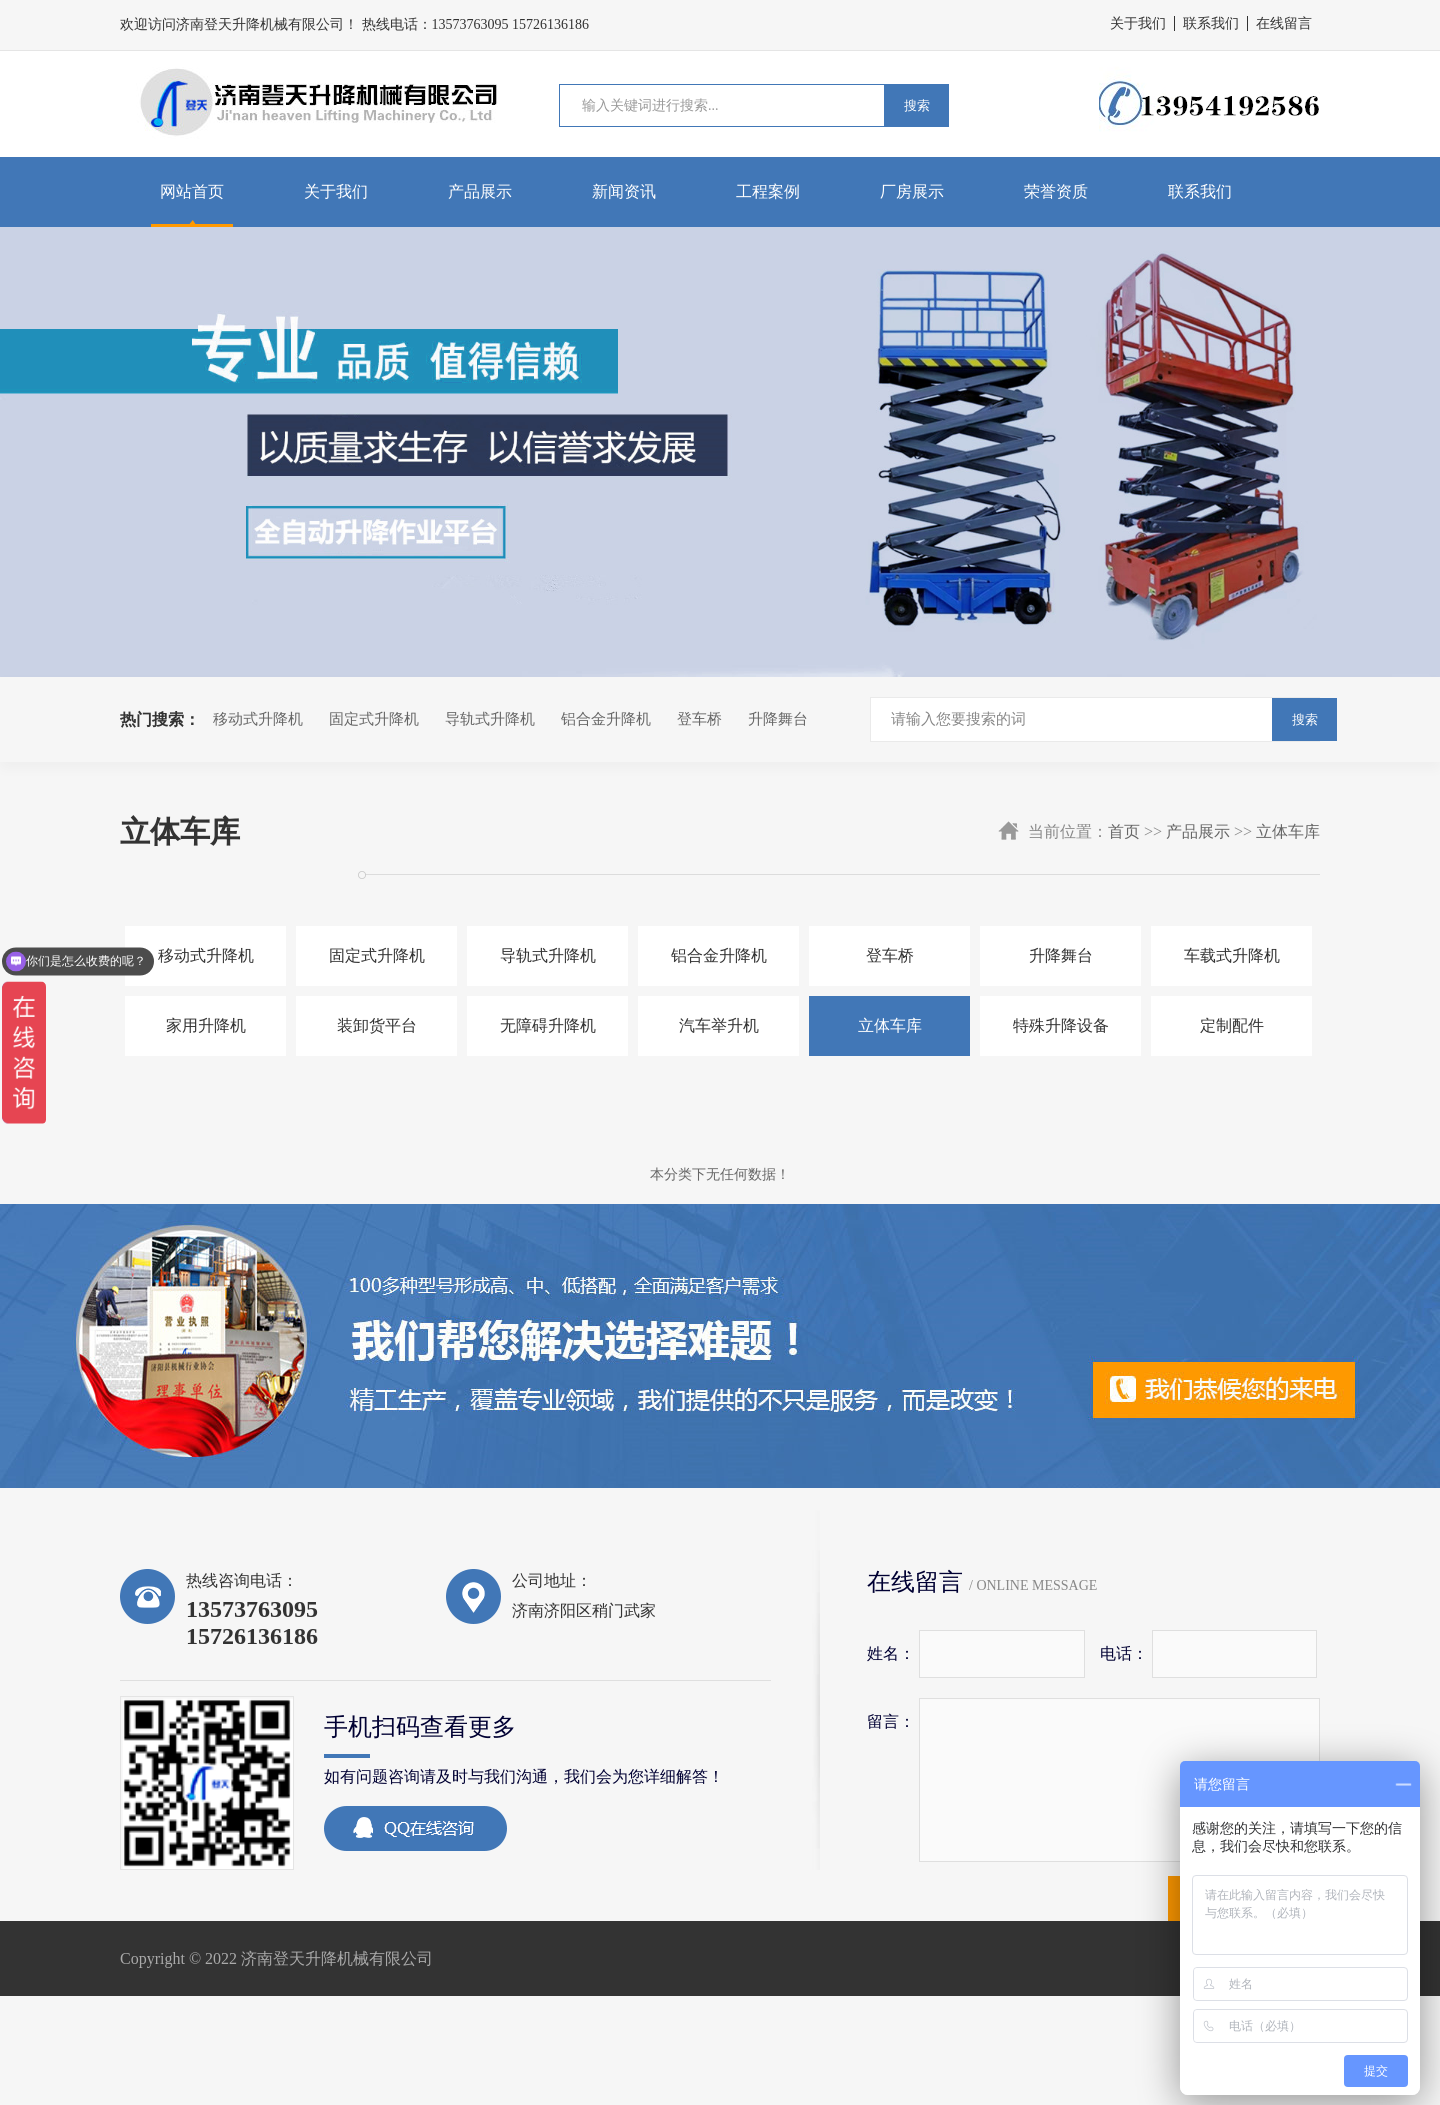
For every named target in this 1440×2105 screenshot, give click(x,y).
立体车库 (1288, 831)
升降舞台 (778, 719)
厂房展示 (912, 191)
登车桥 (699, 719)
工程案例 (768, 191)
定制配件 (1232, 1025)
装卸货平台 (377, 1025)
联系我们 (1211, 23)
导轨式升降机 (490, 719)
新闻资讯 (624, 191)
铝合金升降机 (606, 719)
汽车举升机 (719, 1025)
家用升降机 (206, 1025)
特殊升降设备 (1061, 1025)
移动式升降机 (258, 719)
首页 (1124, 831)
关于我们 (1138, 23)
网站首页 (192, 191)
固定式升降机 (374, 719)
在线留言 (1284, 23)
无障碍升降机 (548, 1025)
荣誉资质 (1056, 191)
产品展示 (480, 191)
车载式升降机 (1232, 955)
